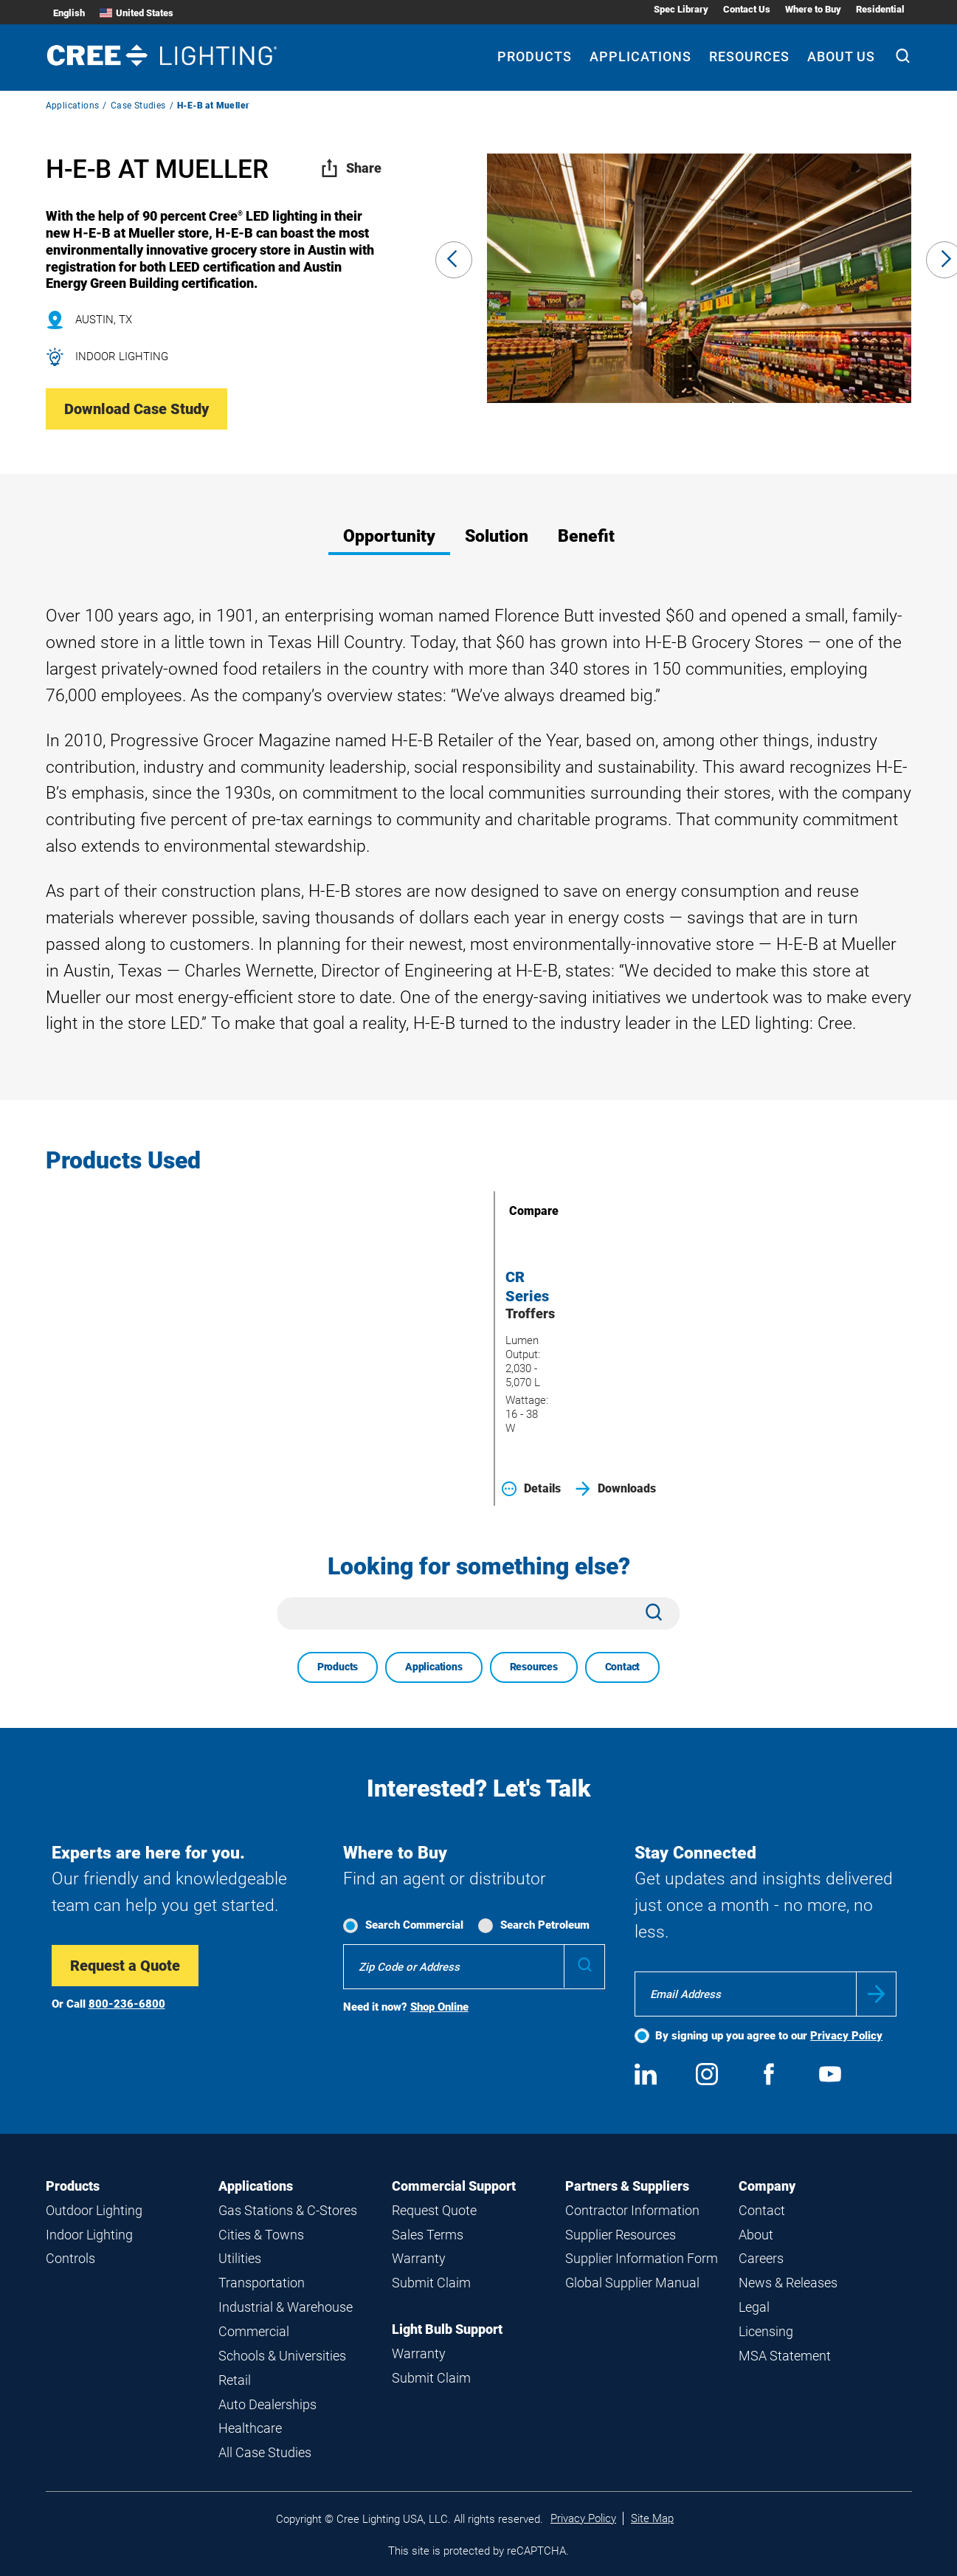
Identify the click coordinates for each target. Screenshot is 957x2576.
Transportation (261, 2282)
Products (337, 1667)
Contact (622, 1667)
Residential (880, 9)
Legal (754, 2307)
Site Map (652, 2518)
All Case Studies (264, 2452)
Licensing (766, 2331)
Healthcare (250, 2428)
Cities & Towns (261, 2234)
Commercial (253, 2331)
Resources (534, 1667)
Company (767, 2186)
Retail (234, 2380)
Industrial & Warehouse (285, 2307)
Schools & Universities (282, 2355)
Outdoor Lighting (94, 2210)
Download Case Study (136, 409)
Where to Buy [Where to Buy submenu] (813, 9)
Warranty (419, 2258)
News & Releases (788, 2282)
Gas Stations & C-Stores (287, 2210)
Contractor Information (632, 2210)
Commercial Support (454, 2186)
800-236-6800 (127, 2004)
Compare (512, 1211)
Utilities (239, 2258)
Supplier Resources (620, 2234)
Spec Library (681, 9)
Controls (70, 2258)
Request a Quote (125, 1965)
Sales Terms (427, 2234)
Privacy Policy (846, 2035)
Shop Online (439, 2007)
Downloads (616, 1488)
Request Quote (434, 2210)
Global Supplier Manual (632, 2282)
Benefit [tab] (586, 536)
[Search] (903, 57)
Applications (73, 105)
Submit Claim (431, 2282)
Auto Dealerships (267, 2404)
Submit (876, 1994)
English (69, 12)
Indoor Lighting (89, 2234)
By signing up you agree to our (768, 2035)
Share (350, 168)
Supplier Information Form (641, 2258)
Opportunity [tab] (389, 536)
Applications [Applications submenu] (640, 56)
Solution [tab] (496, 536)
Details (531, 1488)
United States (136, 12)
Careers (761, 2258)
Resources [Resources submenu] (749, 56)
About (756, 2234)
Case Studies (138, 105)
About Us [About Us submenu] (841, 56)
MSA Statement (785, 2355)
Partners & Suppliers (627, 2186)
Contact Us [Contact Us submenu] (746, 9)
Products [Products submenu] (534, 56)
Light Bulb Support (447, 2329)
